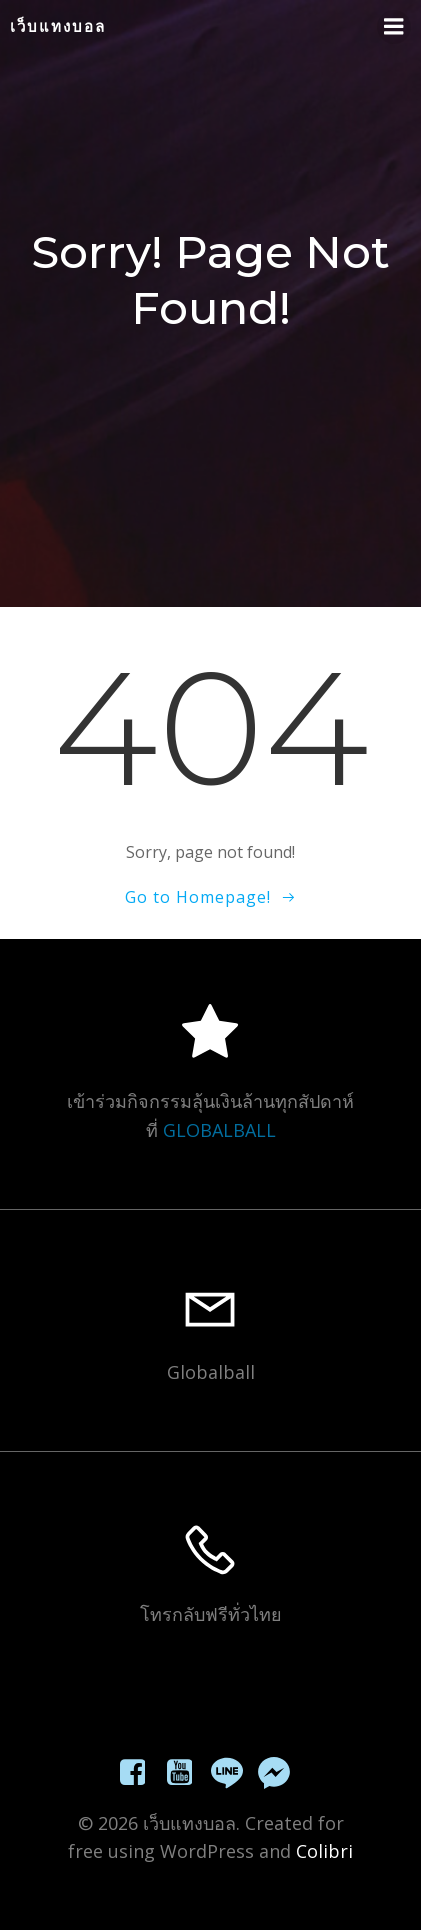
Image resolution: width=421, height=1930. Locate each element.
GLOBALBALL (219, 1130)
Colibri (324, 1851)
